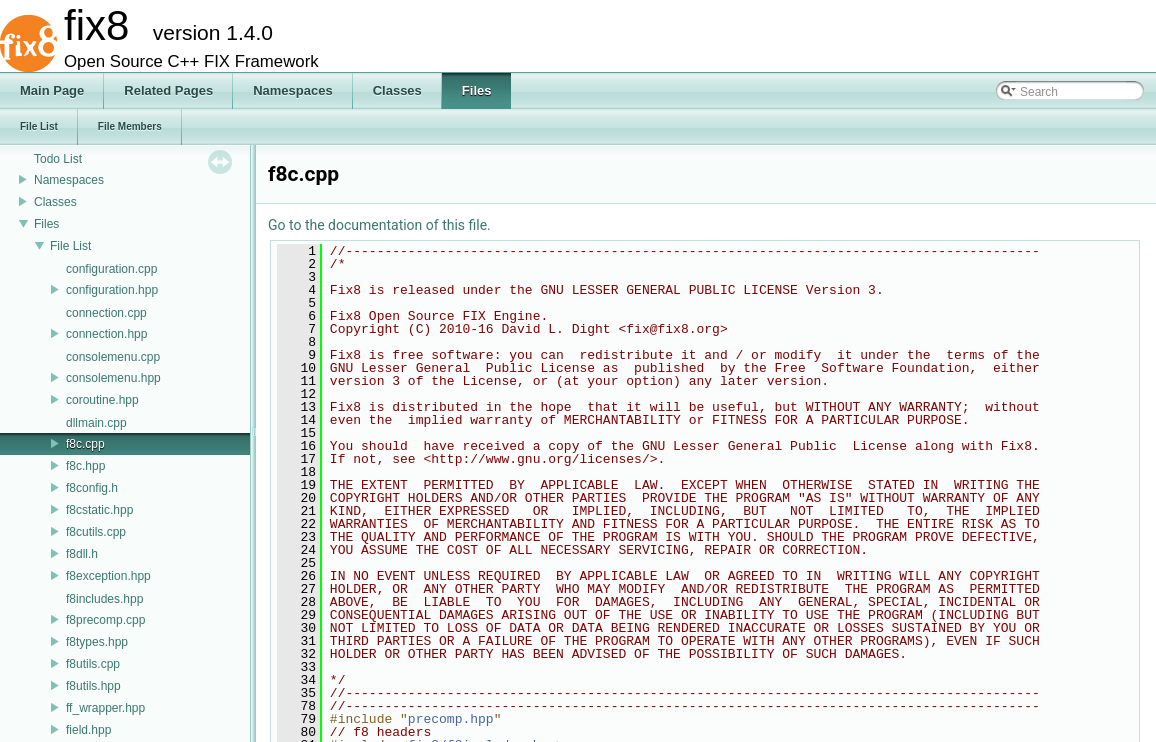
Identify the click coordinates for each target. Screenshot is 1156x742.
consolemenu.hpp (113, 378)
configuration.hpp (112, 290)
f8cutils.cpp (96, 532)
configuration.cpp (111, 269)
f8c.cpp (85, 444)
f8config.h (92, 488)
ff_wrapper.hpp (105, 708)
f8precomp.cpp (105, 620)
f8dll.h (82, 554)
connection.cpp (106, 313)
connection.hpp (106, 334)
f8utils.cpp (93, 664)
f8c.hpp (85, 466)
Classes (55, 202)
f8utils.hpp (93, 686)
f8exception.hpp (108, 576)
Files (46, 224)
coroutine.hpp (102, 400)
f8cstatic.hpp (99, 510)
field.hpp (88, 730)
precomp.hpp (451, 719)
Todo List (58, 159)
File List (70, 246)
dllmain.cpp (96, 423)
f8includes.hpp (104, 599)
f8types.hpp (97, 642)
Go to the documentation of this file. (379, 225)
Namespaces (69, 180)
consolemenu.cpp (113, 357)
